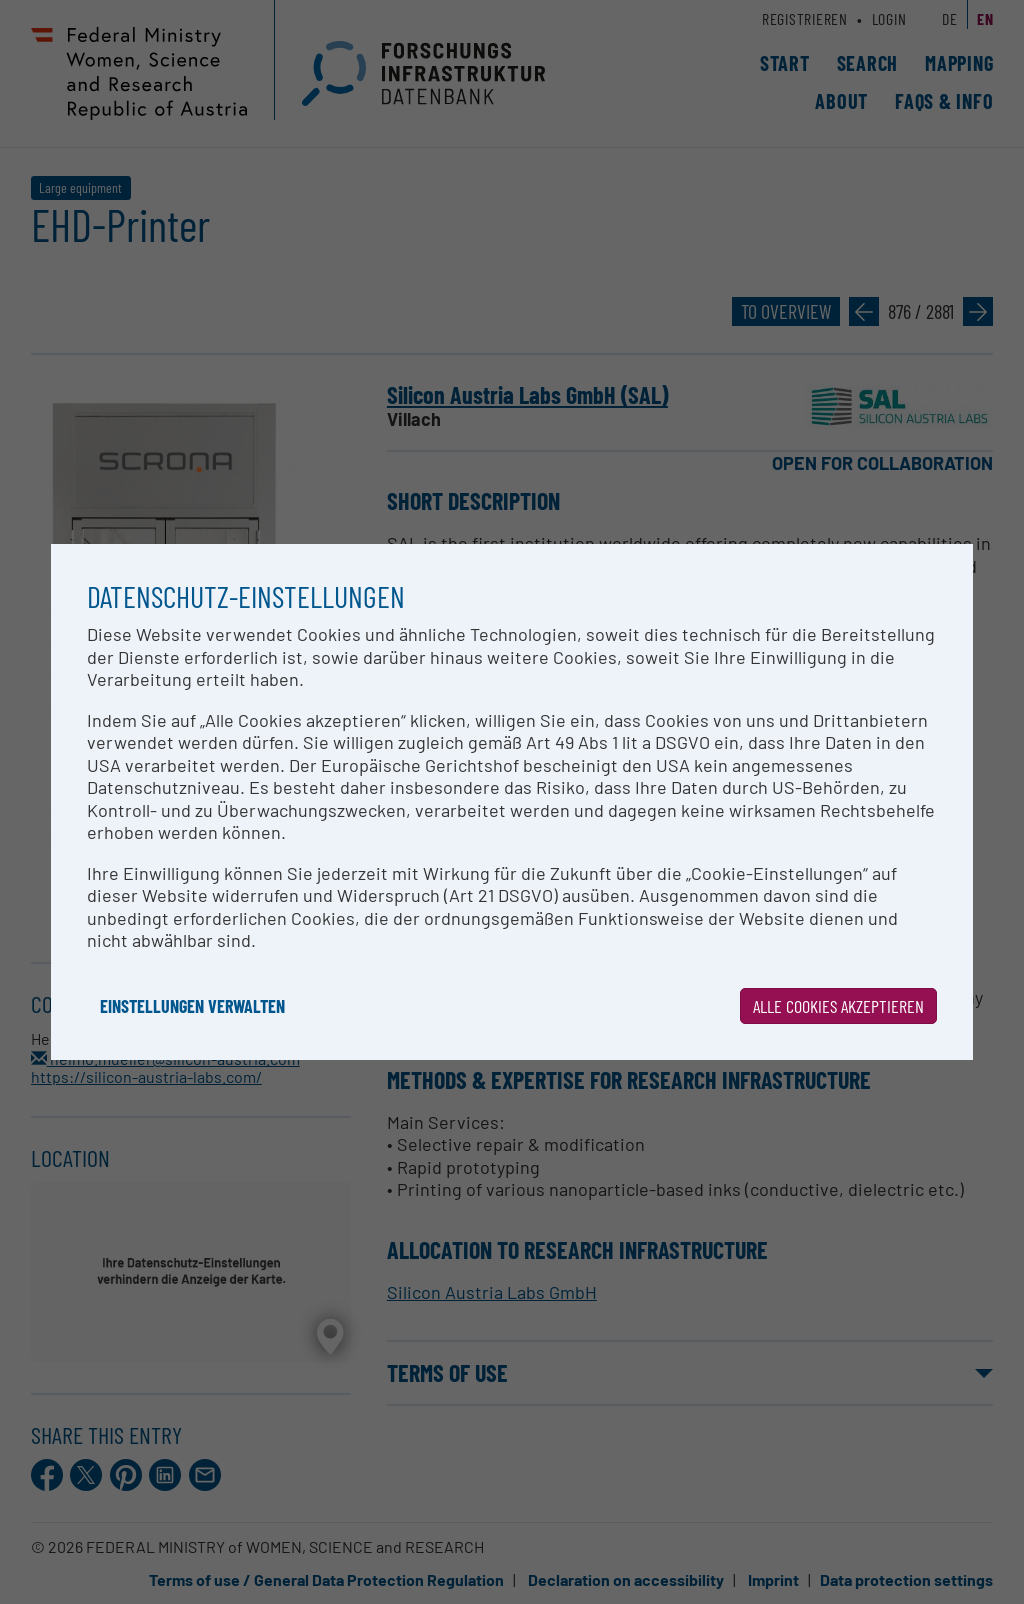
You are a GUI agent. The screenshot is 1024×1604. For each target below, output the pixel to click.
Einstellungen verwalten (192, 1006)
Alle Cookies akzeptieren (838, 1006)
